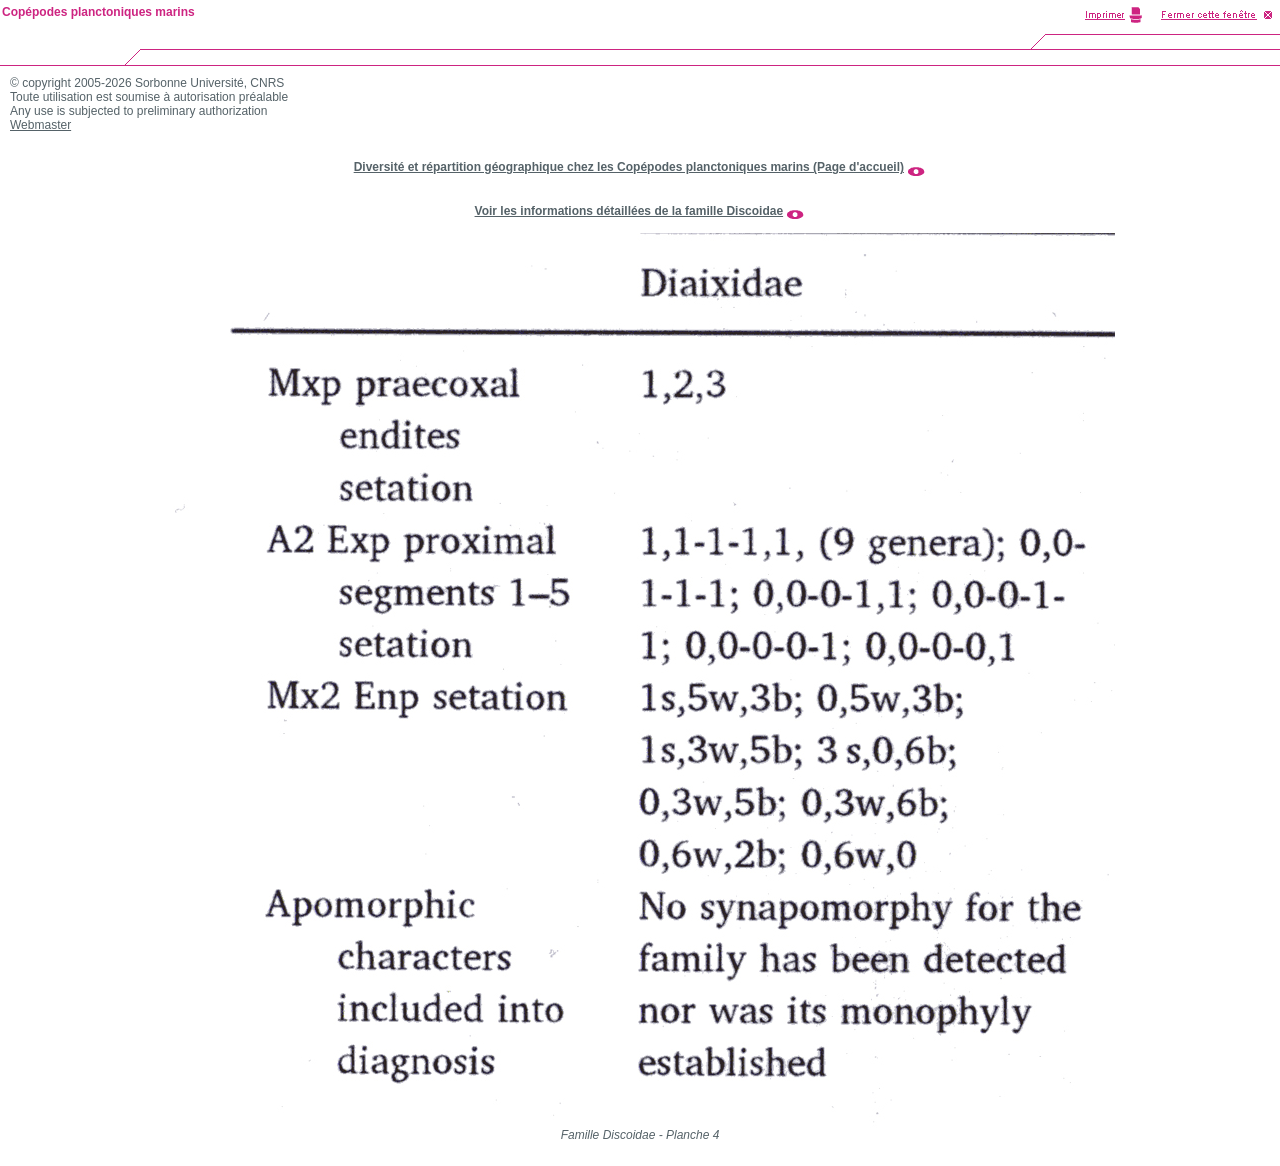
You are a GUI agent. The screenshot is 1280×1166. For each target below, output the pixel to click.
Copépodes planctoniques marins (98, 12)
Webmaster (40, 125)
